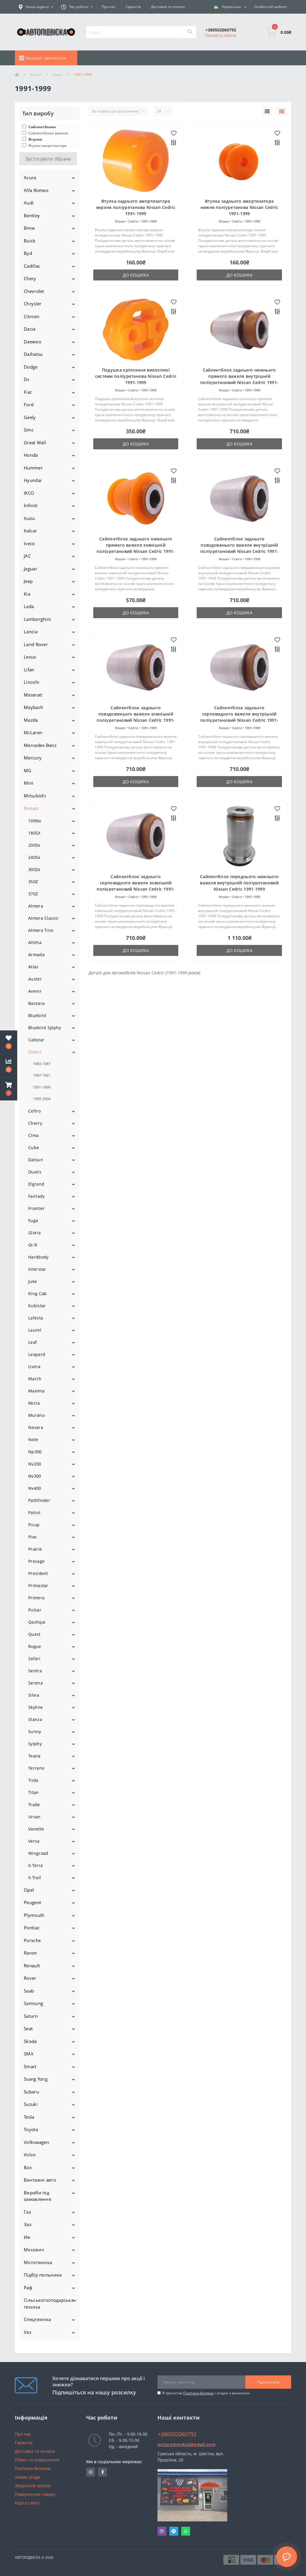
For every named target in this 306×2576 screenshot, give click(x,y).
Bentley (32, 215)
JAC (27, 556)
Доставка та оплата (168, 6)
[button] (8, 1088)
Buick (30, 241)
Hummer (33, 468)
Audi (29, 203)
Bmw (29, 228)
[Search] (190, 32)
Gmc (29, 430)
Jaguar (30, 569)
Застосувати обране (48, 159)
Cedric (57, 74)
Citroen (31, 316)
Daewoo (32, 342)
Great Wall (35, 442)
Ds (26, 379)
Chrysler (32, 304)
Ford (29, 404)
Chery (30, 278)
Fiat (27, 392)
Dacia (30, 329)
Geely (30, 417)
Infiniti (30, 505)
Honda (31, 455)
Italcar (30, 531)
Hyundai (33, 480)
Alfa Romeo (36, 190)
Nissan (35, 74)
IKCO (29, 493)
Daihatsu (33, 354)
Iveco (29, 543)
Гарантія (133, 6)
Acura (30, 177)
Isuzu (29, 518)
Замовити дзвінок (220, 34)
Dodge (31, 367)
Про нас (109, 6)
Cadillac (32, 266)
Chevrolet (34, 291)
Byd (28, 253)
